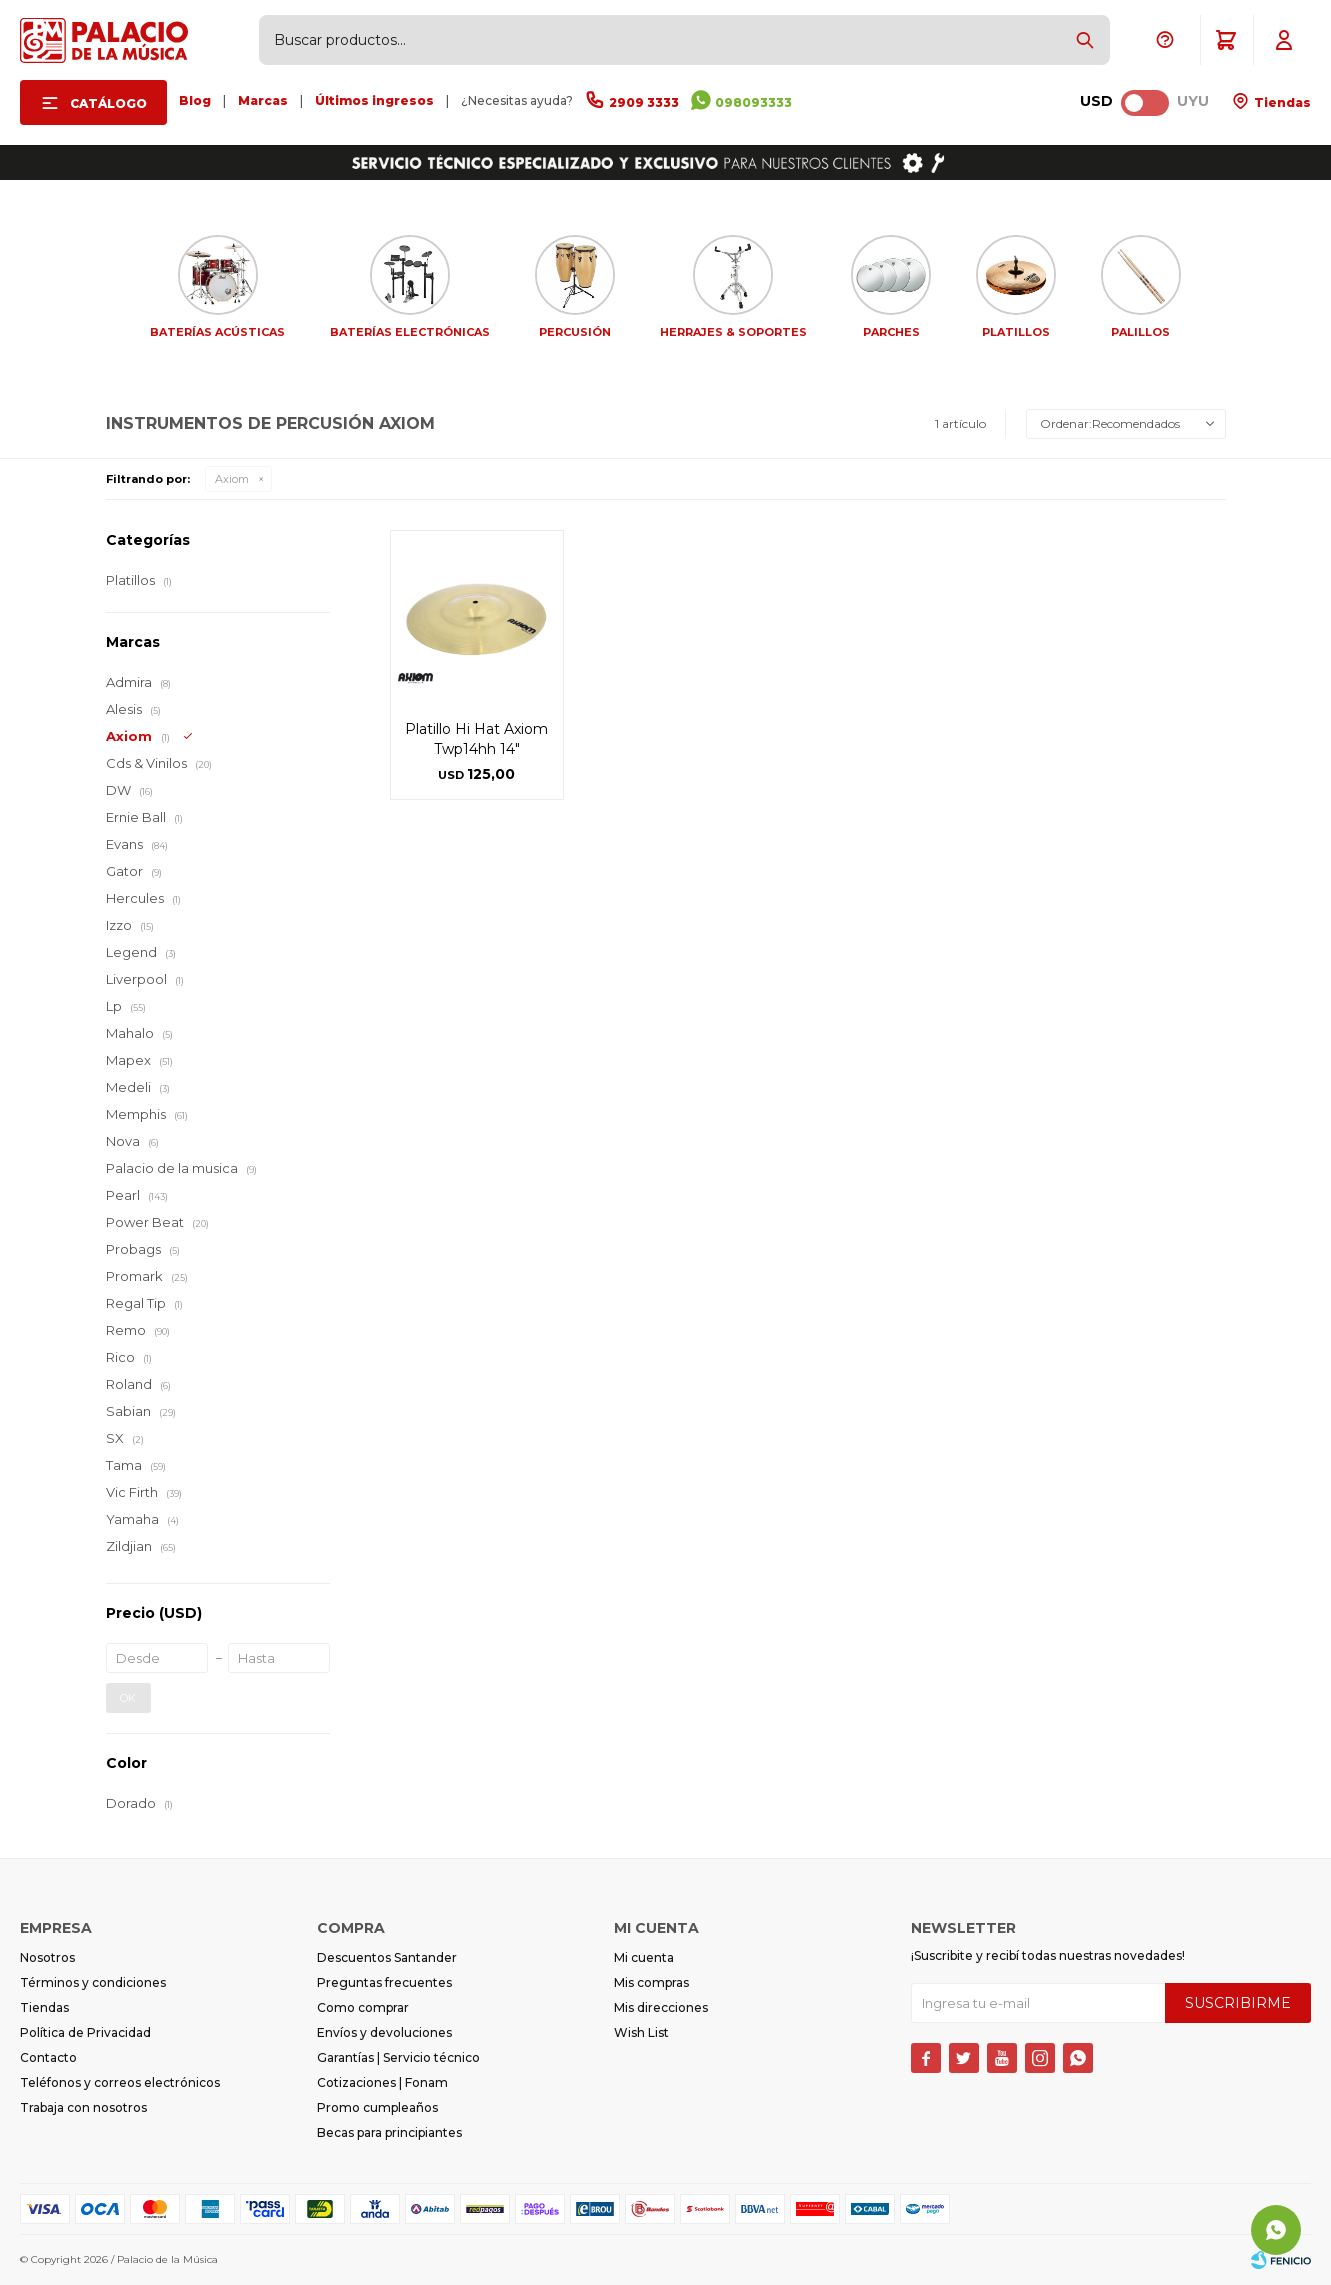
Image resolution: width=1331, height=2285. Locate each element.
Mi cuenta (644, 1957)
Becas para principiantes (389, 2132)
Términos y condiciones (93, 1982)
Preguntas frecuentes (384, 1982)
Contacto (48, 2057)
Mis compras (651, 1982)
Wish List (641, 2032)
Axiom (232, 479)
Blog (195, 100)
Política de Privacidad (85, 2032)
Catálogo (108, 103)
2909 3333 (644, 102)
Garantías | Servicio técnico (398, 2057)
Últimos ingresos (374, 100)
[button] (1085, 40)
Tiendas (1281, 102)
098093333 (753, 102)
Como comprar (363, 2007)
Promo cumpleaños (377, 2107)
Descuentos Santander (387, 1957)
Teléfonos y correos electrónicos (120, 2082)
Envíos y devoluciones (384, 2032)
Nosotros (47, 1957)
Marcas (263, 100)
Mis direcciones (661, 2007)
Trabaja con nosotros (83, 2107)
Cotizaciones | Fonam (382, 2082)
